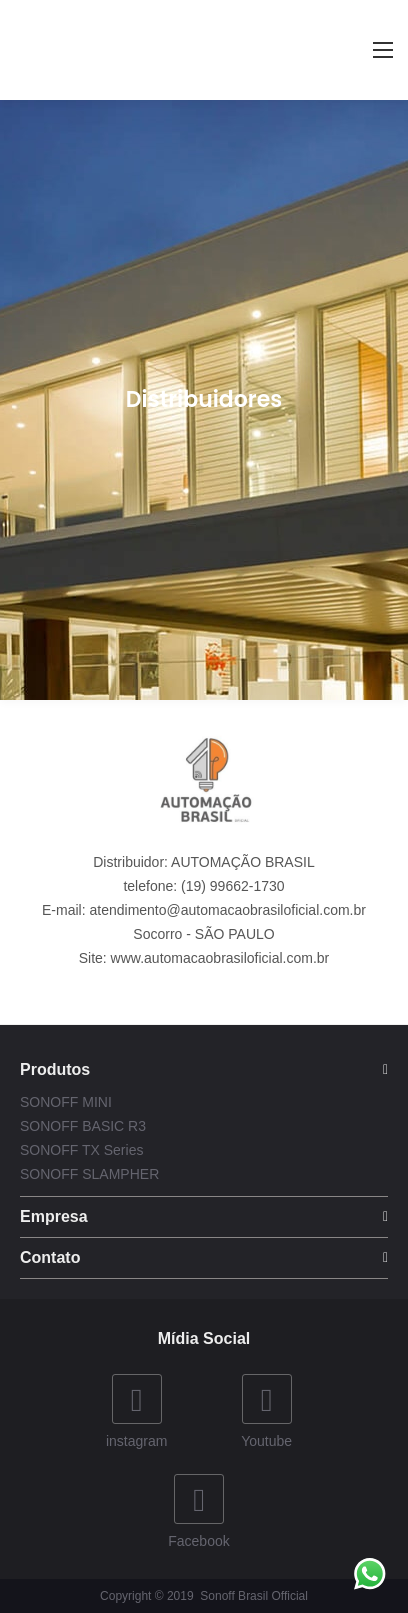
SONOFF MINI (66, 1102)
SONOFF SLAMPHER (89, 1174)
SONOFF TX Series (81, 1150)
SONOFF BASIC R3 (83, 1126)
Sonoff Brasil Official (254, 1596)
